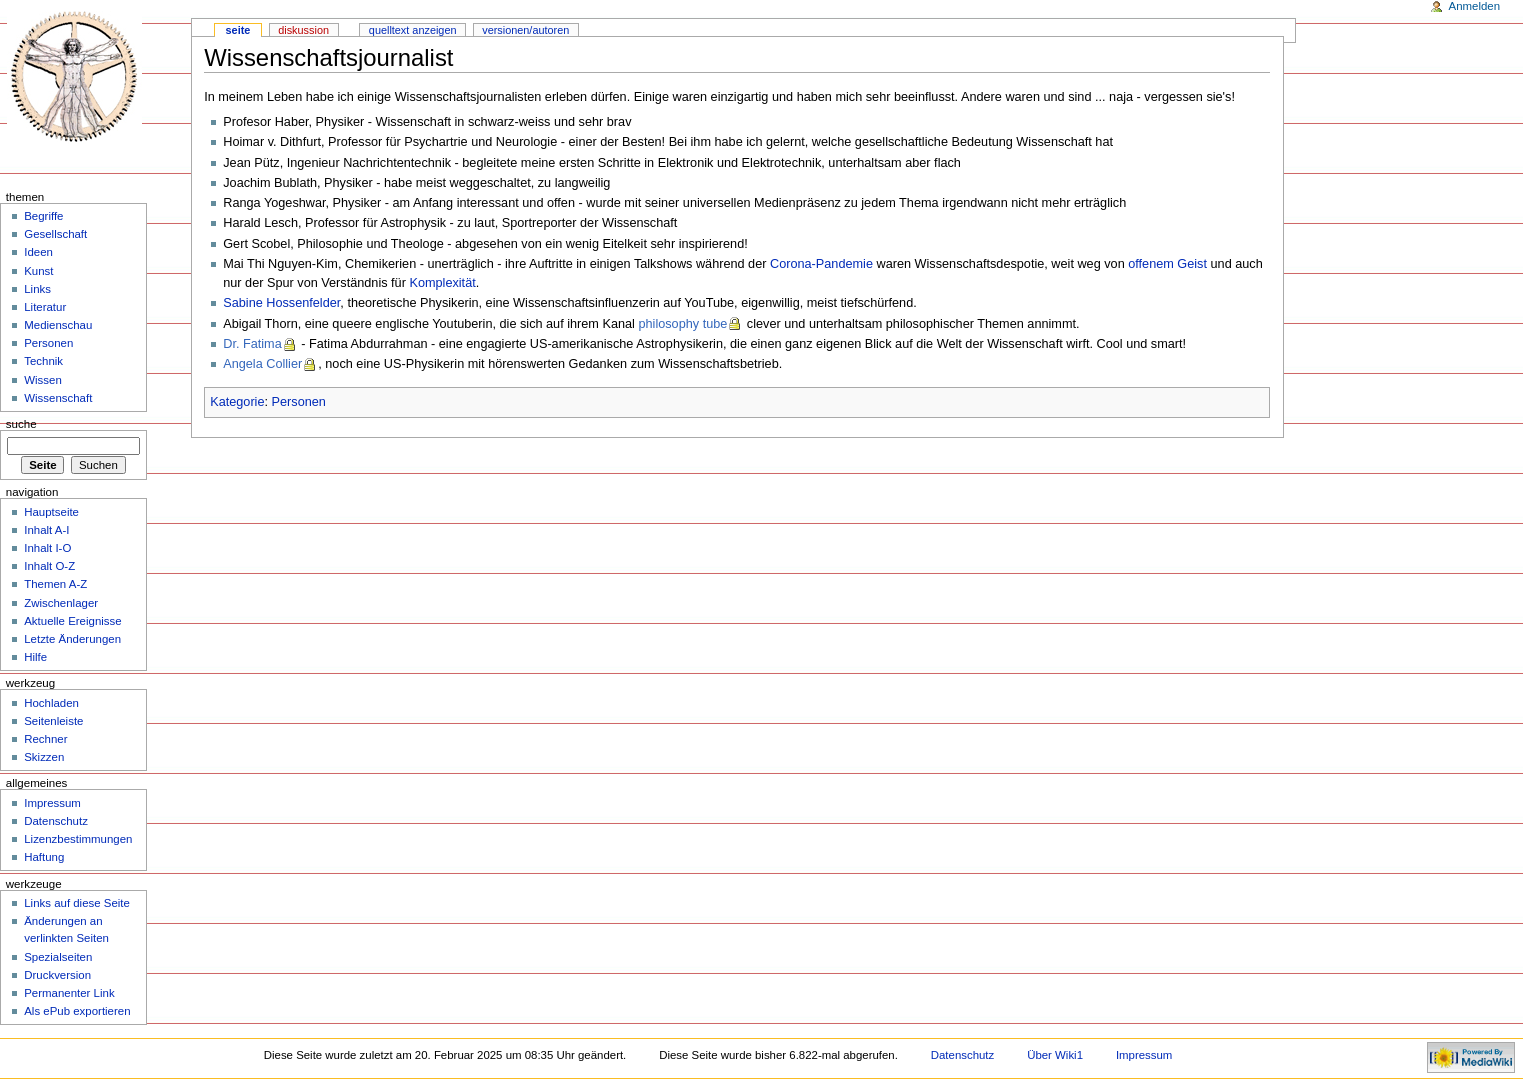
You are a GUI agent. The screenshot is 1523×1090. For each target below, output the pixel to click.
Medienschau (58, 325)
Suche (21, 424)
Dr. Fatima (252, 344)
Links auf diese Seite (77, 903)
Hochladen (51, 703)
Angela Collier (262, 364)
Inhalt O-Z (49, 566)
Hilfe (35, 657)
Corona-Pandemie (821, 264)
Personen (299, 402)
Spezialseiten (58, 957)
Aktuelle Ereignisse (72, 621)
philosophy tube (682, 324)
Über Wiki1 (1055, 1055)
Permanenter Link (69, 993)
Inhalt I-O (47, 548)
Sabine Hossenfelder (281, 303)
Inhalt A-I (46, 530)
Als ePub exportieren (77, 1011)
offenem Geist (1167, 264)
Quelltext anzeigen (413, 30)
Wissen (43, 380)
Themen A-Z (55, 584)
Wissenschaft (58, 398)
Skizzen (44, 757)
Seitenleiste (53, 721)
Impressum (52, 803)
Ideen (38, 252)
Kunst (38, 271)
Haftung (44, 857)
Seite (238, 30)
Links (37, 289)
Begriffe (43, 216)
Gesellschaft (55, 234)
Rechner (45, 739)
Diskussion (303, 30)
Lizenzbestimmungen (78, 839)
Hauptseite (51, 512)
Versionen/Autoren (525, 30)
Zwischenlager (61, 603)
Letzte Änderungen (72, 639)
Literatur (45, 307)
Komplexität (442, 283)
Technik (43, 361)
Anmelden (1475, 6)
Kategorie (237, 402)
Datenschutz (56, 821)
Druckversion (57, 975)
